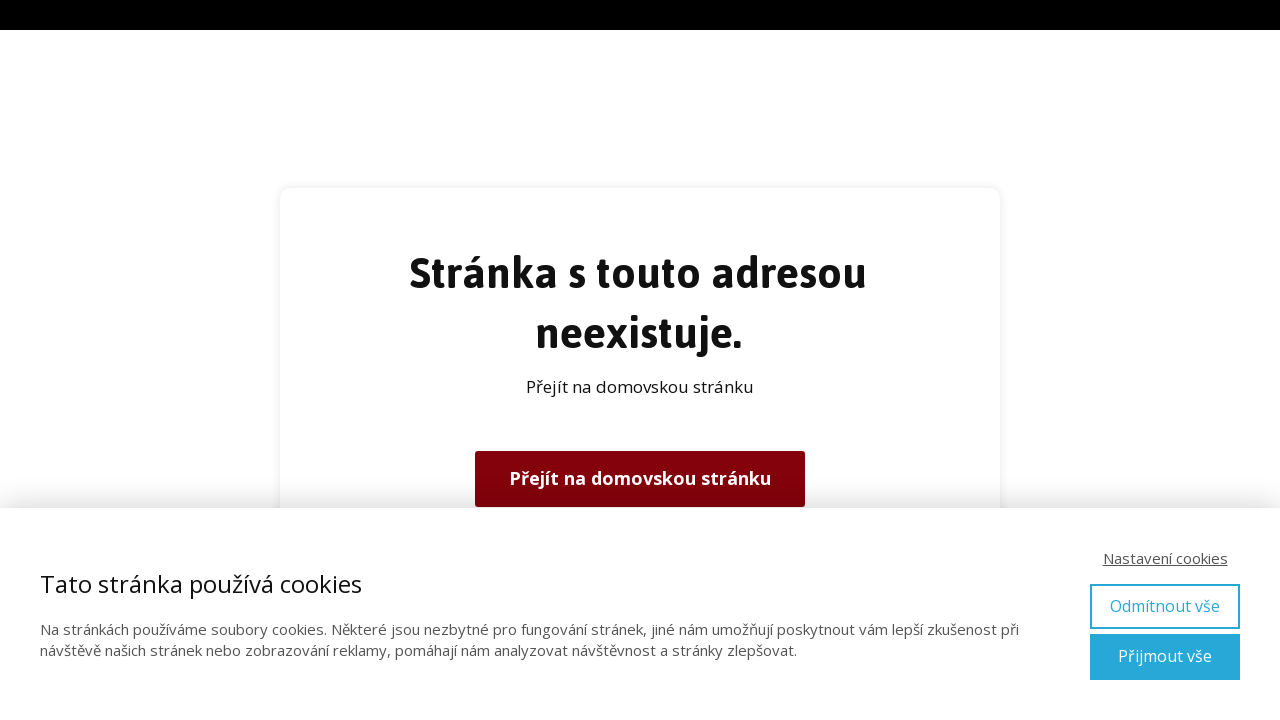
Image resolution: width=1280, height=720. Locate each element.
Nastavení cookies (1165, 558)
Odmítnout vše (1165, 606)
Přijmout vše (1165, 656)
